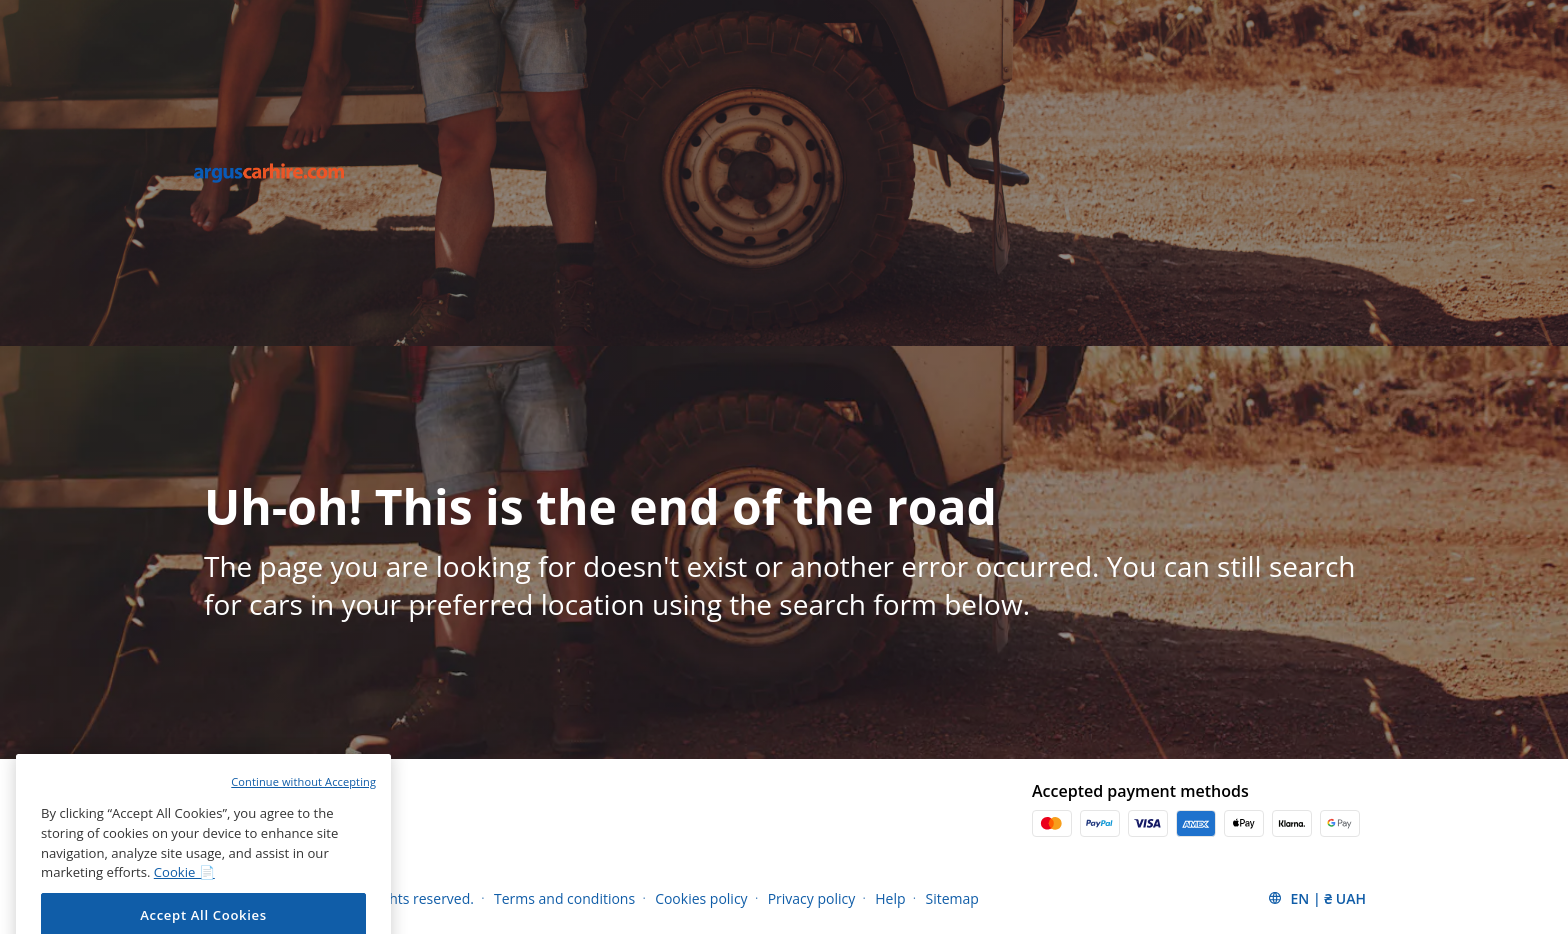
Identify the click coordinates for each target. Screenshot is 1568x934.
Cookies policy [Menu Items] (701, 898)
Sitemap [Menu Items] (952, 898)
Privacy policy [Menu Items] (812, 898)
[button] (1316, 898)
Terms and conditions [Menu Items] (564, 898)
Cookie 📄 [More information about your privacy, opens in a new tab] (184, 890)
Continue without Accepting (303, 799)
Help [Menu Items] (890, 898)
